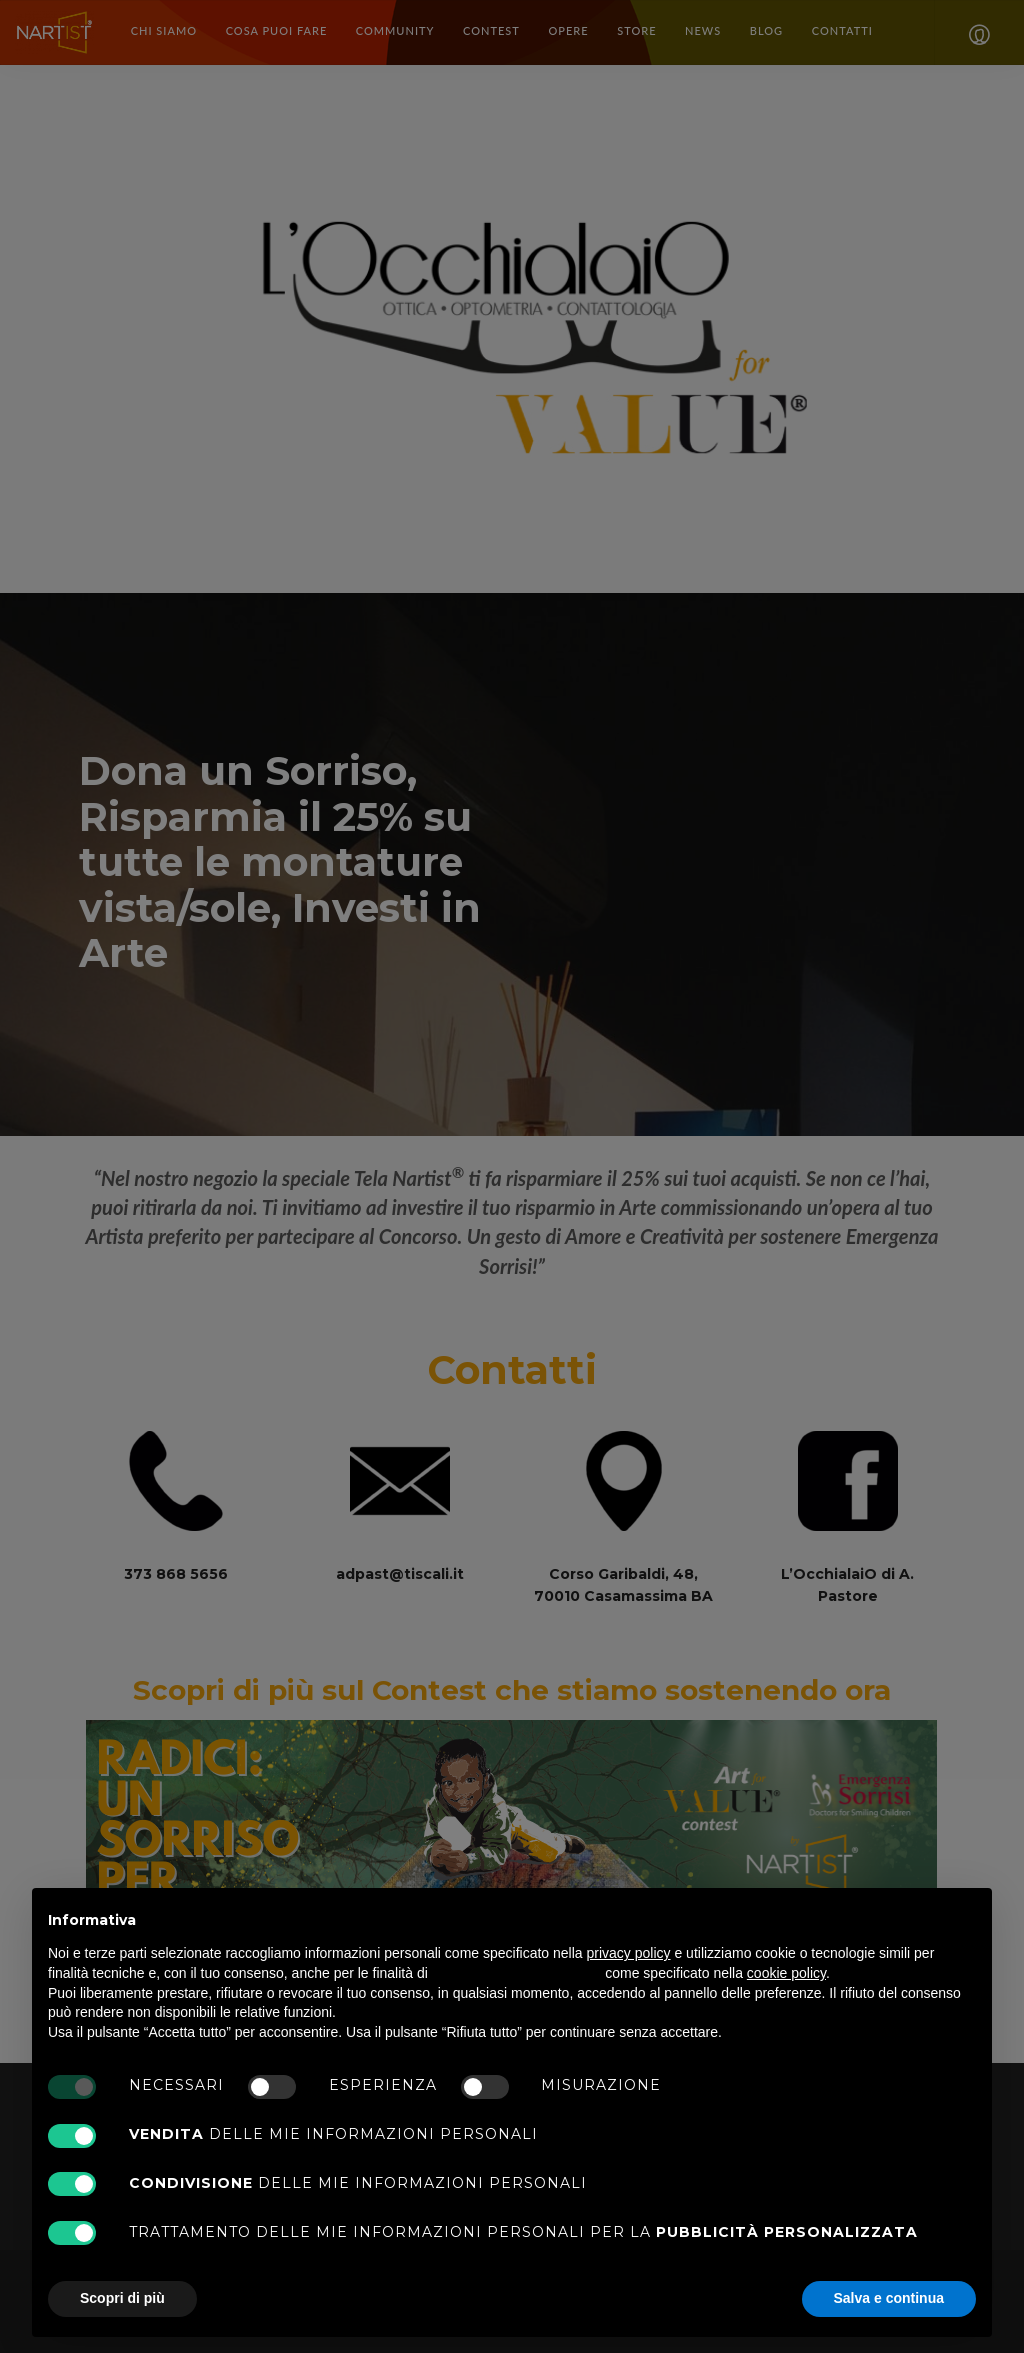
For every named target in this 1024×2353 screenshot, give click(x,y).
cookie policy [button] (786, 1973)
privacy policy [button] (629, 1953)
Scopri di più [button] (122, 2298)
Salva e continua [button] (889, 2298)
